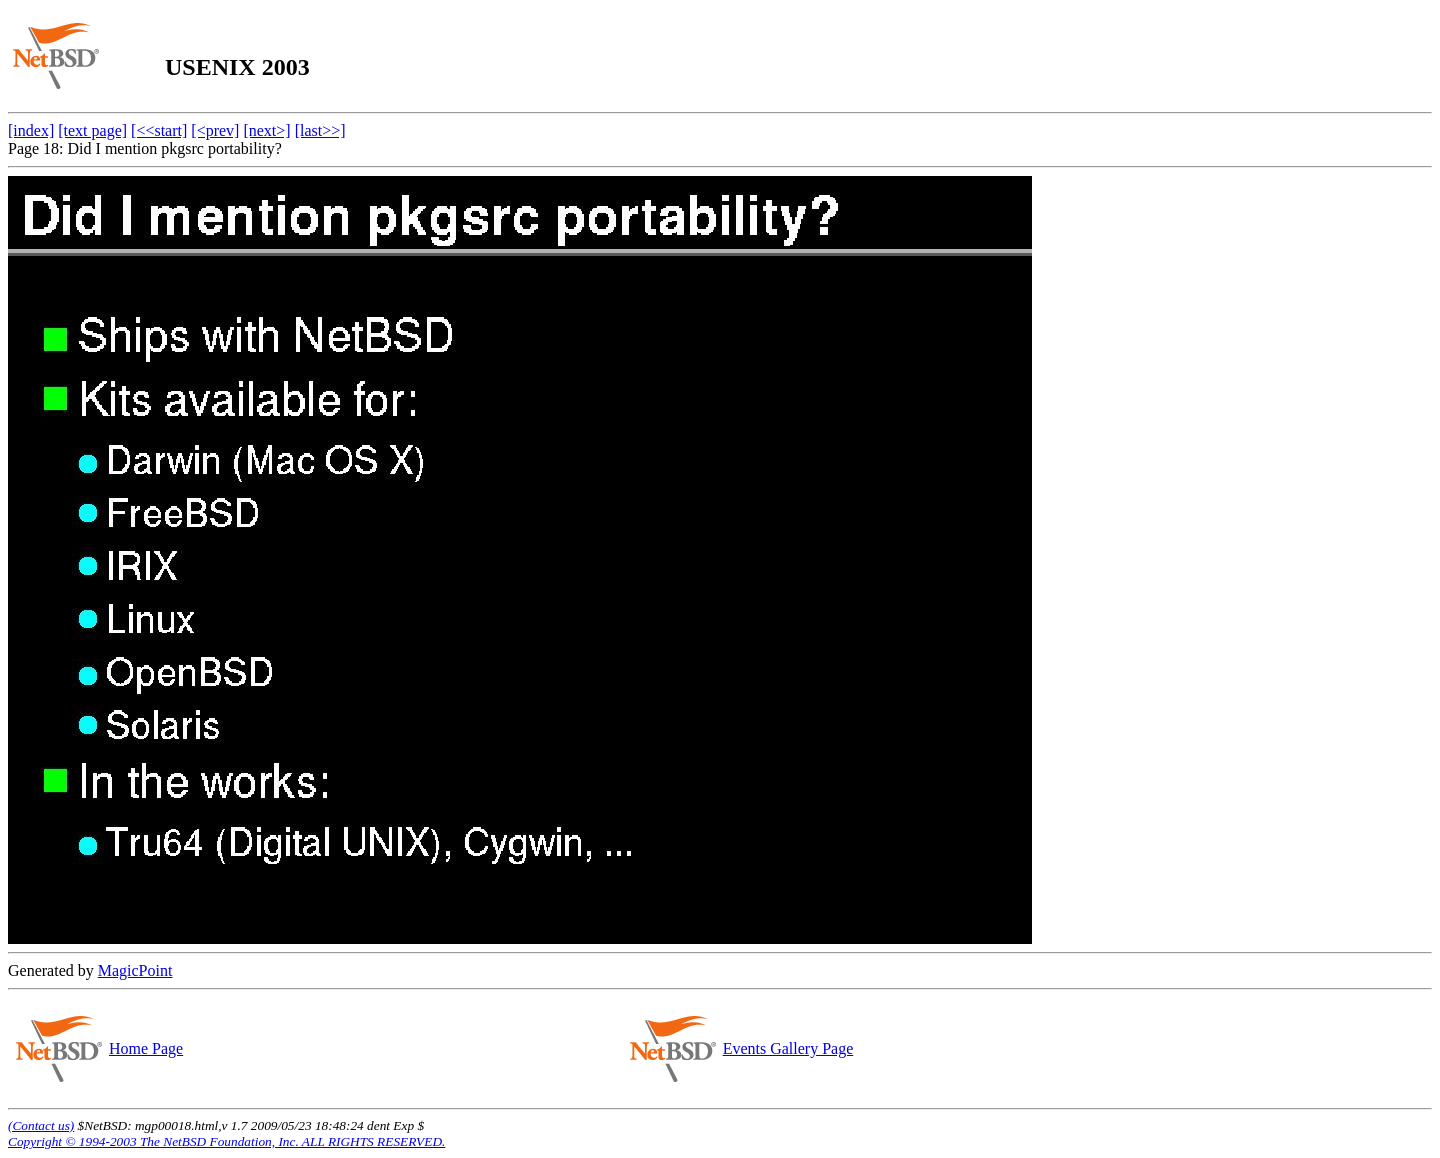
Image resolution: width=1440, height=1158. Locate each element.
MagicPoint (135, 970)
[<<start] (159, 130)
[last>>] (320, 130)
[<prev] (215, 130)
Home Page (145, 1048)
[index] (31, 130)
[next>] (266, 130)
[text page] (92, 130)
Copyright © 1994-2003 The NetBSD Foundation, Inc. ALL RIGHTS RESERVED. (226, 1141)
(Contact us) (41, 1125)
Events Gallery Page (788, 1048)
